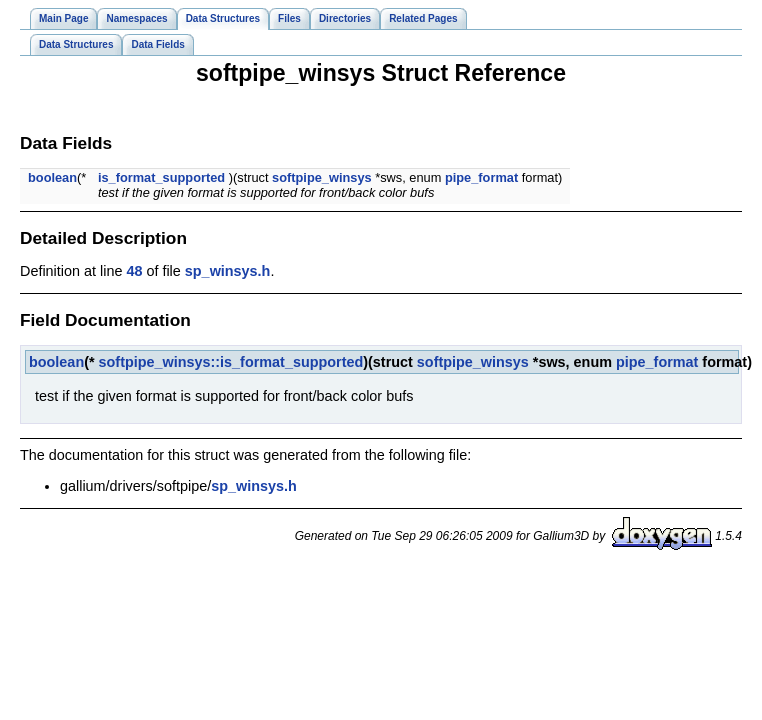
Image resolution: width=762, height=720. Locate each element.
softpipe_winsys (322, 177)
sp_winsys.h (228, 271)
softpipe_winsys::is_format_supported (231, 362)
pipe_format (481, 177)
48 (134, 271)
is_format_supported (161, 177)
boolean (52, 177)
